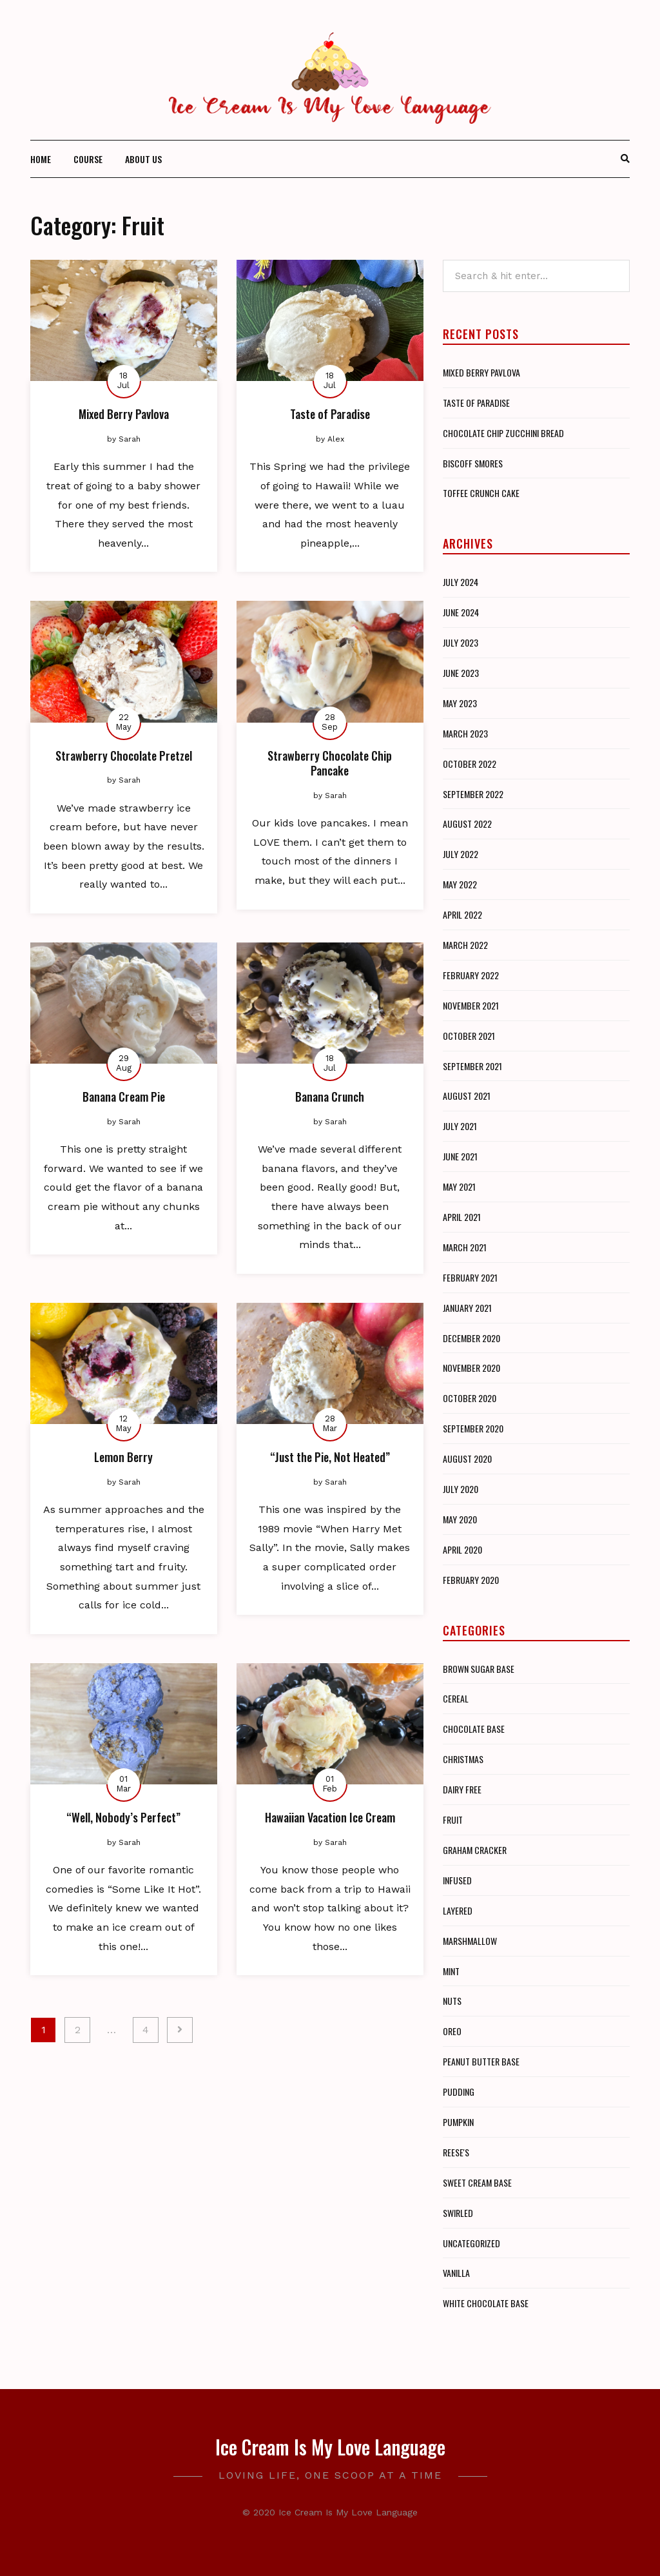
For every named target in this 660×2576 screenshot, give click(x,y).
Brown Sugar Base (478, 1668)
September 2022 (473, 794)
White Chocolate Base (486, 2303)
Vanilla (456, 2272)
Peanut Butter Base (481, 2061)
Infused (457, 1880)
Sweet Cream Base (477, 2182)
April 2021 (462, 1217)
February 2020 (471, 1579)
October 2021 (469, 1035)
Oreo (452, 2031)
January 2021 (467, 1307)
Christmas (463, 1759)
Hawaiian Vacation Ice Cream (330, 1817)
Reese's (456, 2152)
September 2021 (472, 1066)
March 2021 (465, 1247)
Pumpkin (458, 2122)
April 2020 (462, 1549)
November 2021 (471, 1005)
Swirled (458, 2213)
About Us (143, 159)
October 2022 (469, 763)
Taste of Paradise (330, 413)
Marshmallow (470, 1940)
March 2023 (465, 733)
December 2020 (471, 1338)
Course (87, 159)
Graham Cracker (475, 1850)
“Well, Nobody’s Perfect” (123, 1817)
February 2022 (471, 975)
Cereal (456, 1698)
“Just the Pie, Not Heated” (330, 1457)
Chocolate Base (474, 1728)
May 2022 (460, 884)
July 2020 (460, 1489)
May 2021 (459, 1186)
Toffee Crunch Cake (481, 493)
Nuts (452, 2000)
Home (40, 159)
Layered (457, 1910)
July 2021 (460, 1126)
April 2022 (462, 914)
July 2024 (460, 582)
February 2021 (470, 1277)
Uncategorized (471, 2243)
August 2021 (466, 1095)
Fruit (453, 1819)
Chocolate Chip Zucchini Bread (503, 433)
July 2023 (460, 642)
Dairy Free (462, 1789)
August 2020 (467, 1458)
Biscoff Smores (473, 463)
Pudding (458, 2091)
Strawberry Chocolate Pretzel (123, 755)
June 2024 (461, 612)
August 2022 (467, 823)
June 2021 (460, 1156)
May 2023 (460, 703)
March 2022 (465, 944)
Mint (451, 1971)
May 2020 (460, 1519)
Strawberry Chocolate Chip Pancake (329, 763)
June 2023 (461, 672)
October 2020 (469, 1398)
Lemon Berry (123, 1457)
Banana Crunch (329, 1096)
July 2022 (460, 854)
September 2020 (473, 1428)
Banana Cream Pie (123, 1096)
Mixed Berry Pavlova (124, 413)
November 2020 (471, 1367)
